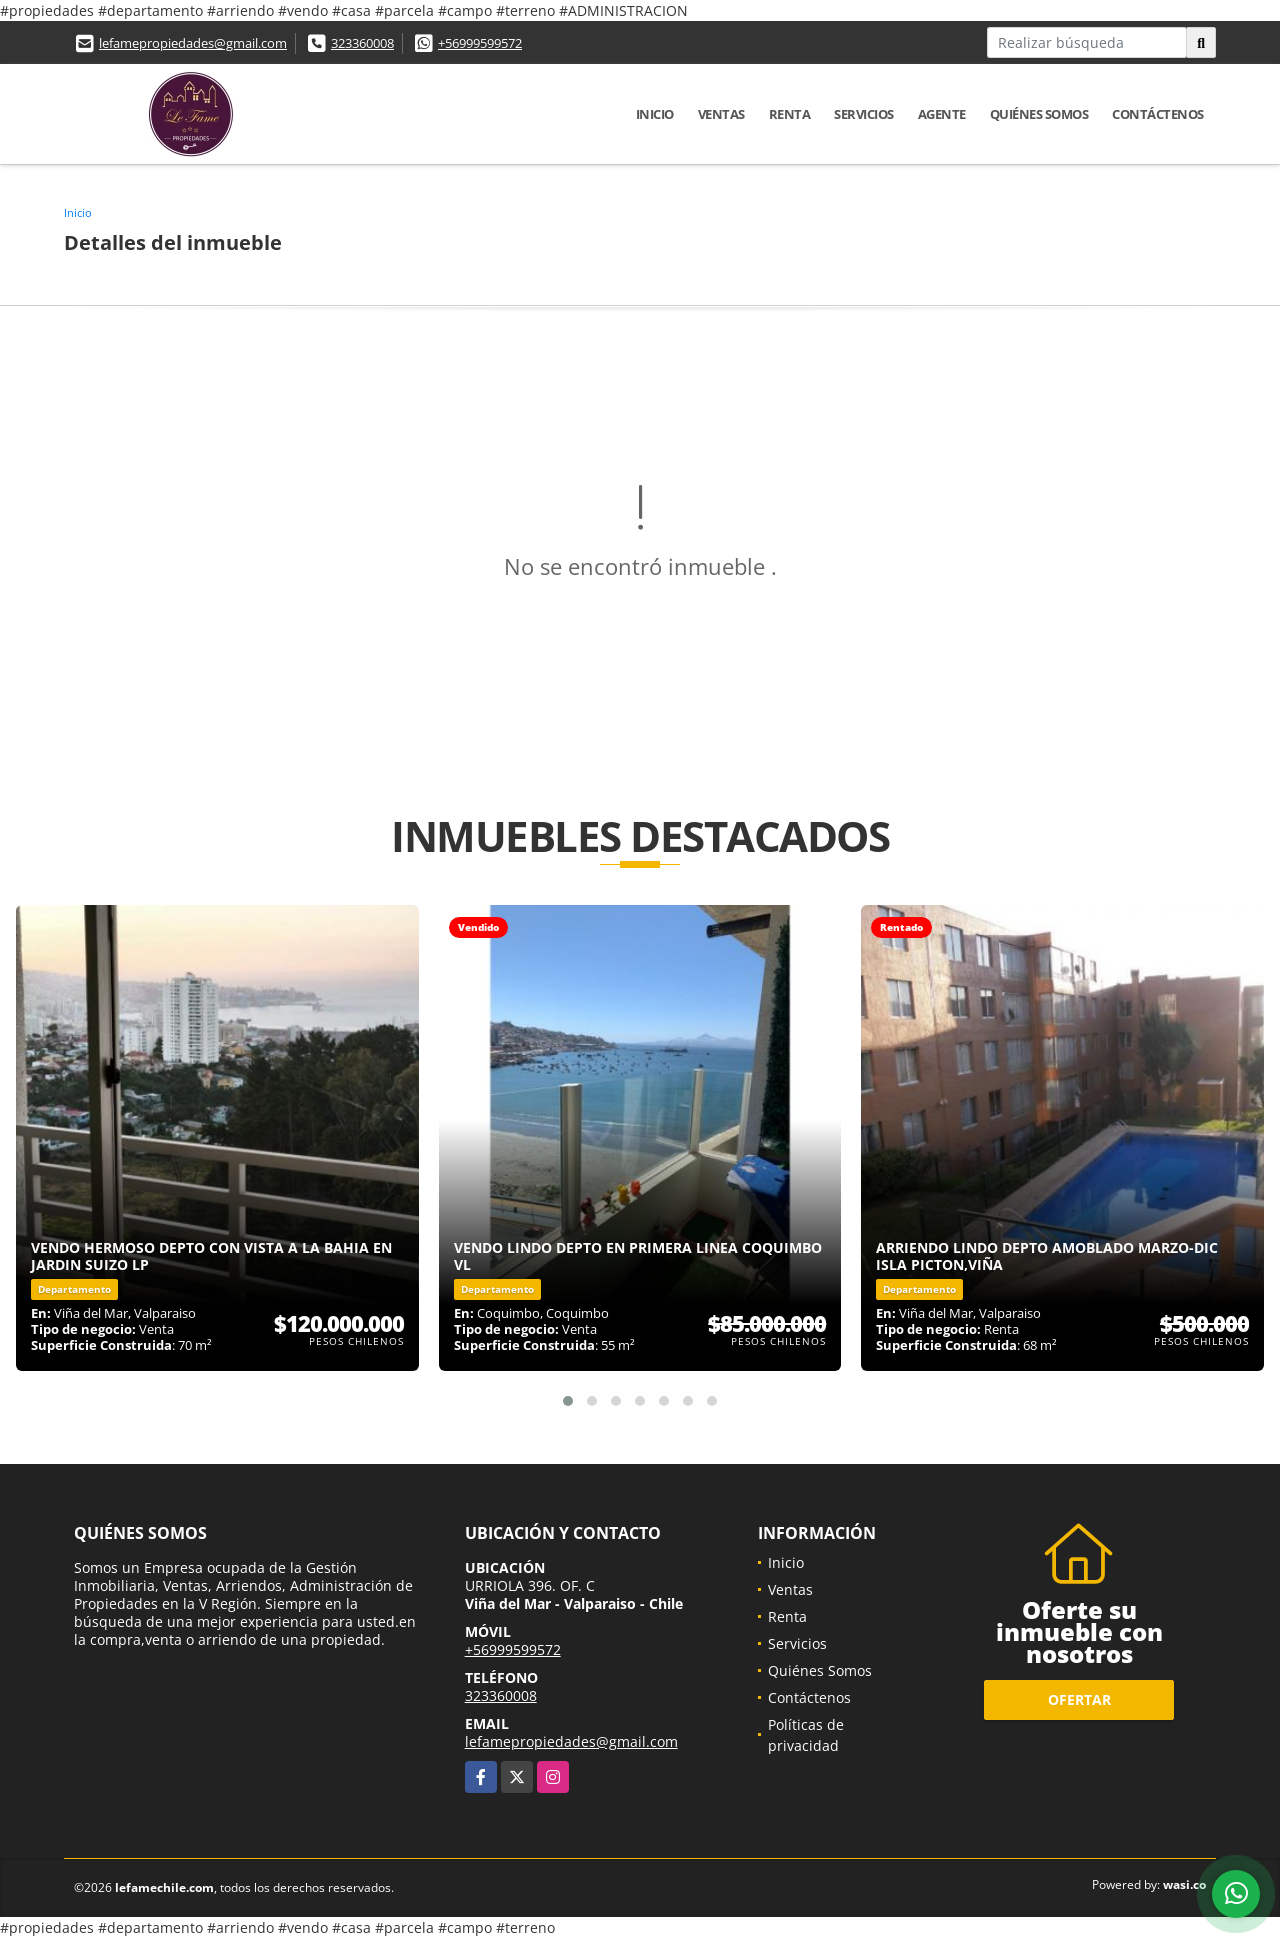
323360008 (362, 43)
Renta (790, 114)
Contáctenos (1158, 114)
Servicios (864, 114)
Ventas (721, 114)
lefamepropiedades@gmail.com (193, 43)
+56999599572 (480, 43)
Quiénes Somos (1039, 114)
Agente (942, 114)
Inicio (655, 114)
